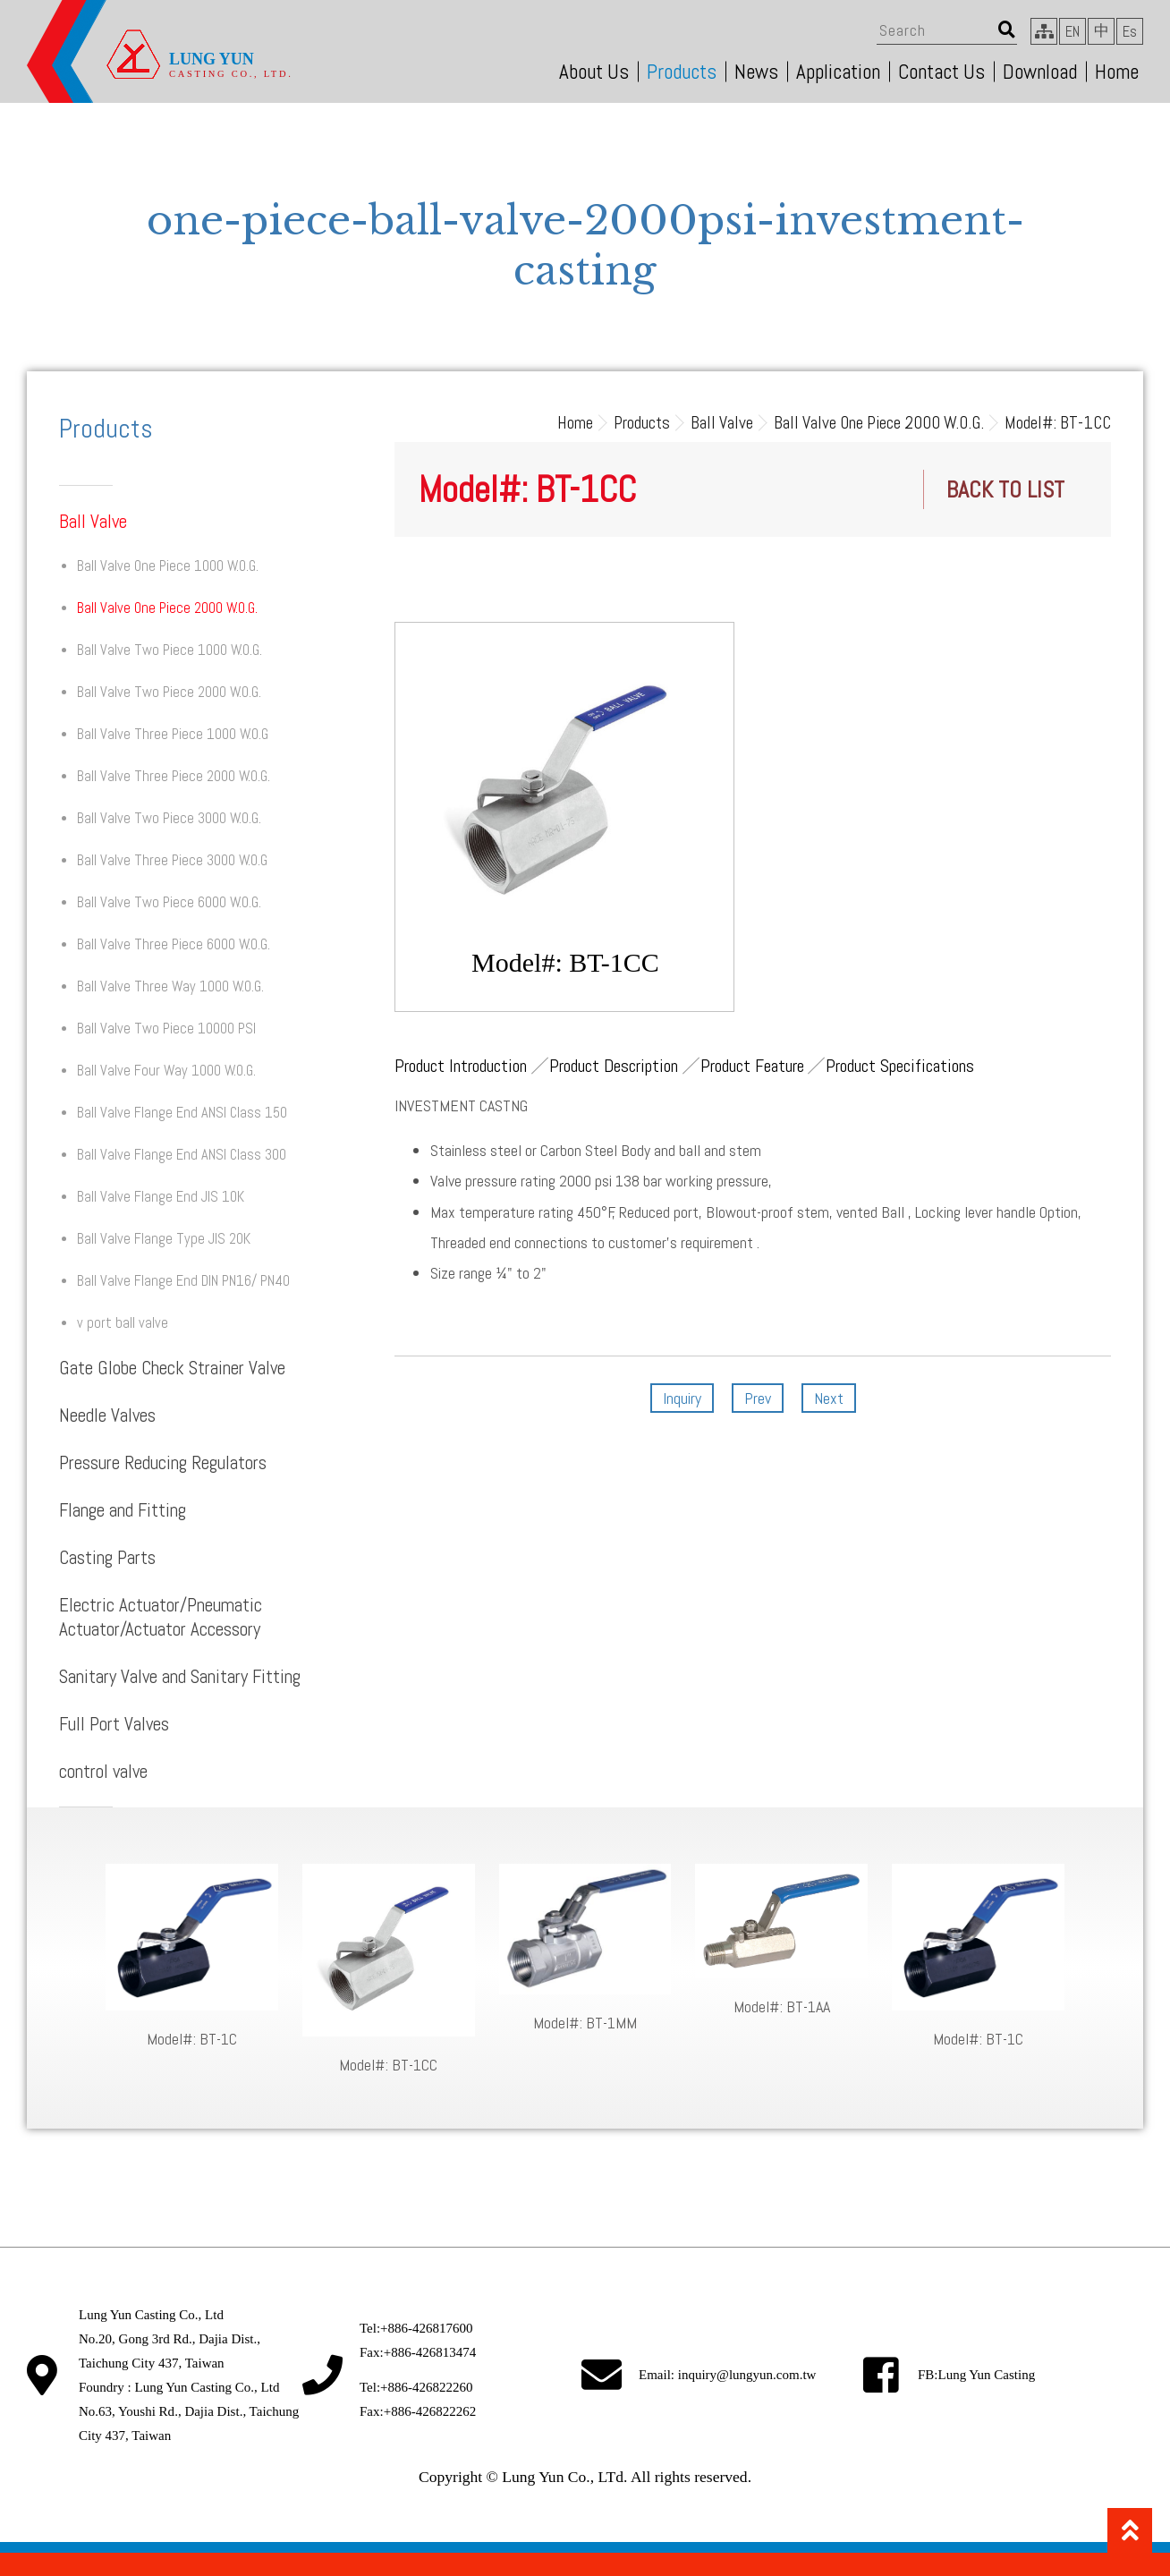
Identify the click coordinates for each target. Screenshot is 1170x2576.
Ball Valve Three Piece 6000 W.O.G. (173, 944)
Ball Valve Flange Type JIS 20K (163, 1238)
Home (1117, 71)
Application (838, 71)
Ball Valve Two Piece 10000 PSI (166, 1028)
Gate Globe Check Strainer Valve (172, 1368)
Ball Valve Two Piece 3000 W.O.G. (169, 818)
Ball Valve (93, 521)
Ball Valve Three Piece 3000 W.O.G (172, 860)
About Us (594, 71)
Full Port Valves (114, 1724)
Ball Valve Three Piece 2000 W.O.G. (173, 776)
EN (1072, 31)
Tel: (416, 2328)
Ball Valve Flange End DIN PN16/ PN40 (183, 1280)
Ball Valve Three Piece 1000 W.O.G (172, 734)
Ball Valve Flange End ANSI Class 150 (182, 1112)
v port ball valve (122, 1323)
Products (681, 71)
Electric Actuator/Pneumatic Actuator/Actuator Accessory (160, 1617)
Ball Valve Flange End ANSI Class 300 (181, 1154)
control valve (103, 1771)
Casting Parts (107, 1557)
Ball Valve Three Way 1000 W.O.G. (170, 986)
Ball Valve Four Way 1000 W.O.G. (166, 1070)
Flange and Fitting (122, 1510)
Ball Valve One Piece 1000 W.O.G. (168, 566)
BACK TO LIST (1005, 490)
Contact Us (941, 71)
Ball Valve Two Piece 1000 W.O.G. (169, 650)
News (756, 71)
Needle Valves (107, 1415)
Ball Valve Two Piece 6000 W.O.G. (169, 902)
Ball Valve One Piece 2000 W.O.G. (167, 608)
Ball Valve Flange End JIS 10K (160, 1196)
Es (1130, 31)
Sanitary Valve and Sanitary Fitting (180, 1676)
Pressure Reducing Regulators (163, 1462)
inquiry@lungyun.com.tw (747, 2375)
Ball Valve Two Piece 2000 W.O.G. (169, 692)
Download (1040, 71)
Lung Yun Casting (987, 2375)
